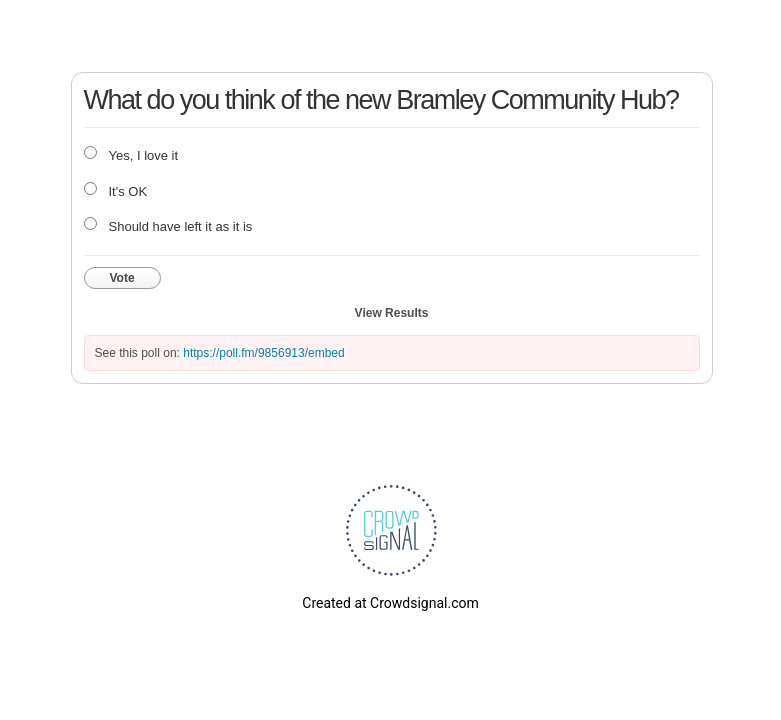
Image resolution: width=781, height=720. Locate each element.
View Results (392, 313)
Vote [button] (122, 278)
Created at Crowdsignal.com (390, 603)
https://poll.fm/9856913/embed (263, 353)
